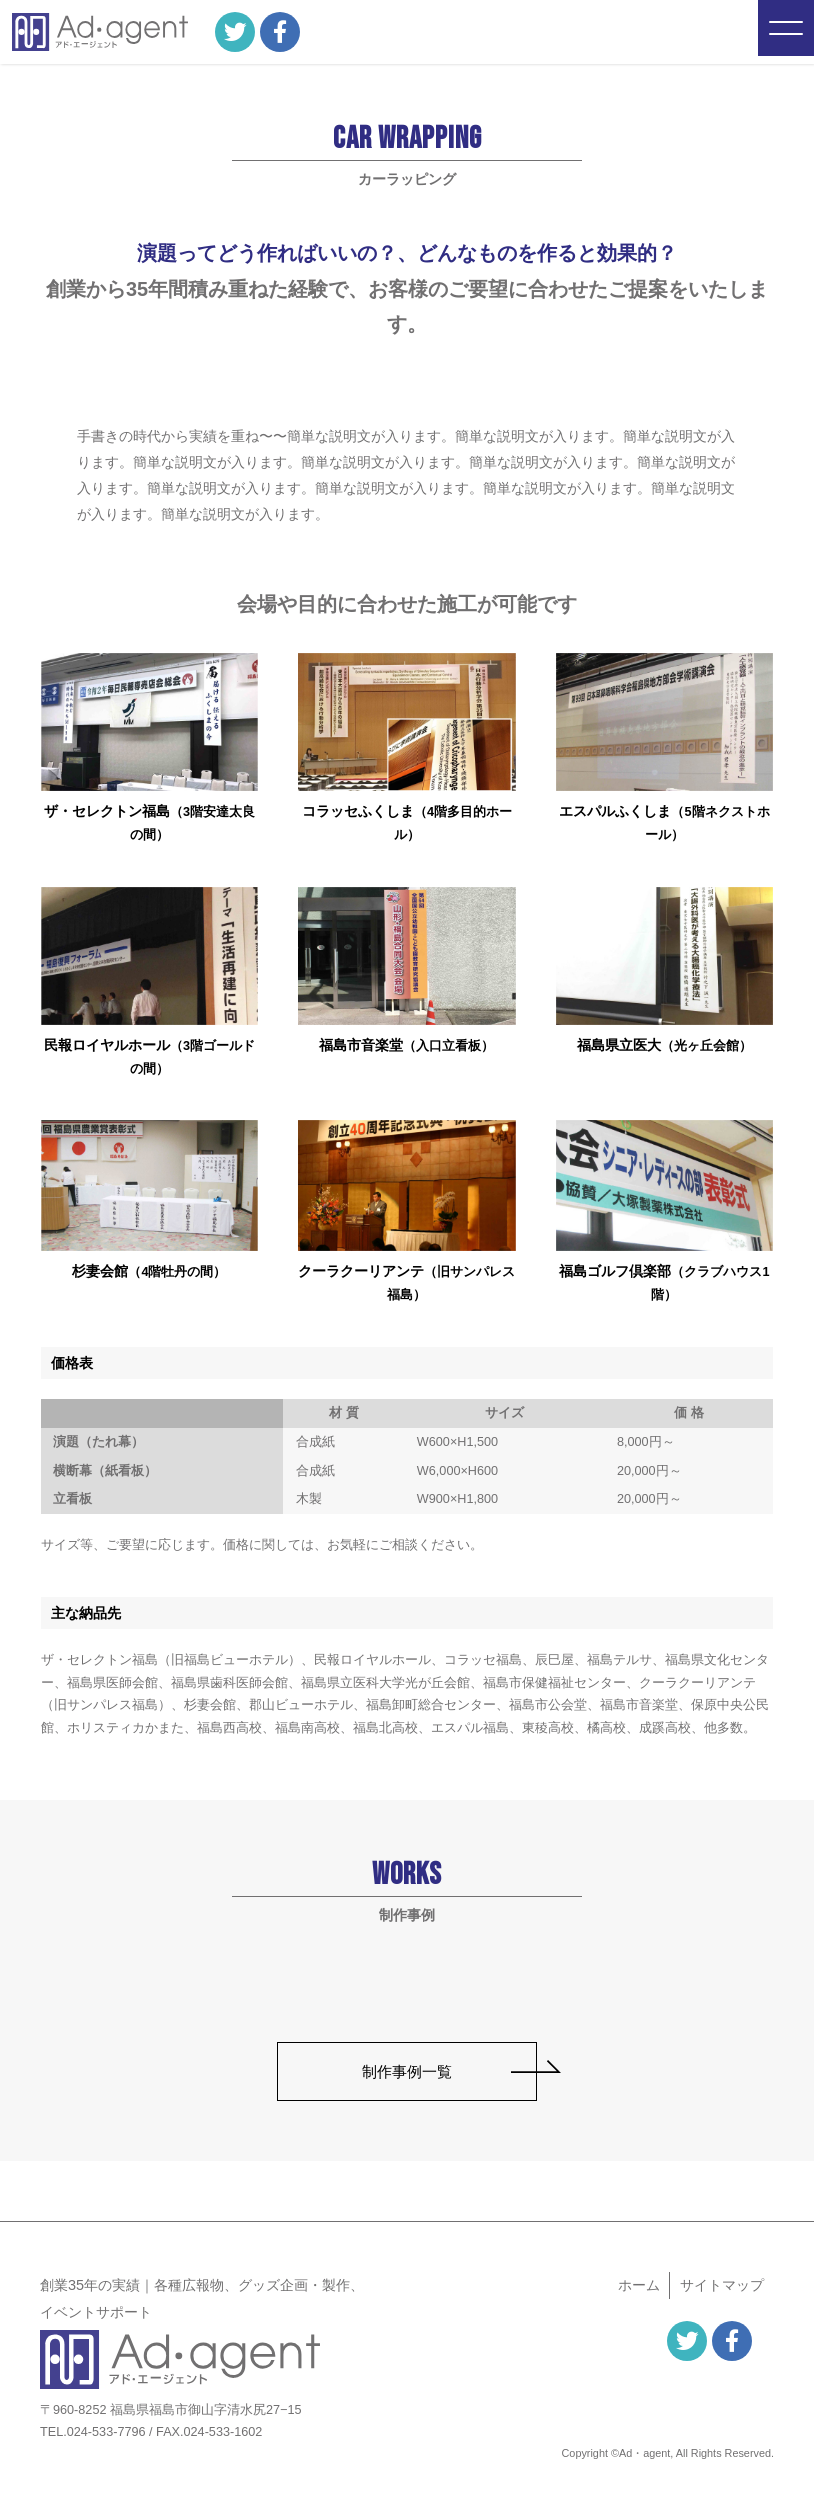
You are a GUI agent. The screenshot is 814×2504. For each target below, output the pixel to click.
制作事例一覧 (407, 2071)
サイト (722, 2285)
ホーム (639, 2285)
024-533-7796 (106, 2432)
